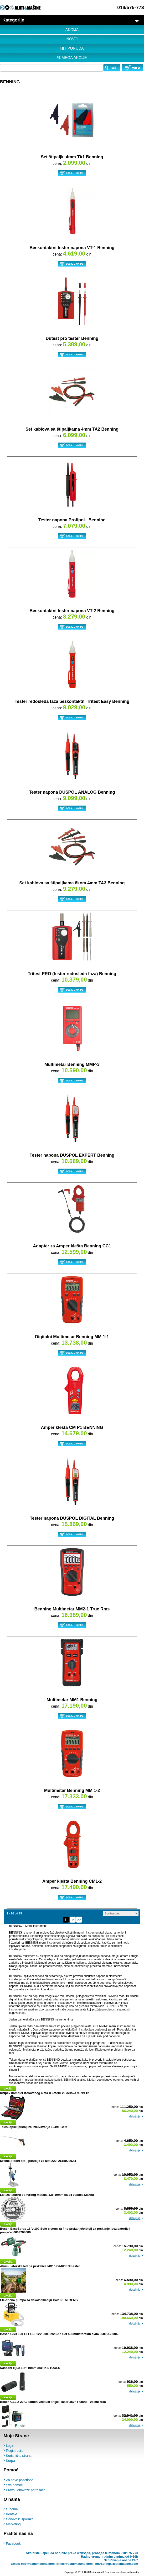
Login (10, 2446)
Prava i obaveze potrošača (26, 2490)
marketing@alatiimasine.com (116, 2563)
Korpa (10, 2461)
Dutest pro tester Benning (72, 338)
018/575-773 (130, 7)
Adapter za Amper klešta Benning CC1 (72, 1246)
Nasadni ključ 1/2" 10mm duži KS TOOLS (30, 2368)
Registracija (14, 2451)
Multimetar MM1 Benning (71, 1699)
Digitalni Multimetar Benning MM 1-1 (72, 1336)
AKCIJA (72, 30)
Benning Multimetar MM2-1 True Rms (72, 1609)
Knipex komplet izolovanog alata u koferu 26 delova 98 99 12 (44, 2093)
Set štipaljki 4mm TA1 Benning (72, 157)
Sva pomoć (14, 2485)
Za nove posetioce (19, 2480)
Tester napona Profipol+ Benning (72, 520)
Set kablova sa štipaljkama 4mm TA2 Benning (72, 429)
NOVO (71, 39)
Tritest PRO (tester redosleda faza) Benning (72, 973)
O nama (12, 2509)
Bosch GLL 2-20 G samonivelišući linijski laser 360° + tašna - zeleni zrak (53, 2402)
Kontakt (11, 2514)
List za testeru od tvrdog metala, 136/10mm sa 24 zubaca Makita (47, 2195)
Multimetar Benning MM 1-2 (72, 1790)
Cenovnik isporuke (19, 2519)
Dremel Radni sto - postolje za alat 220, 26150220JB (38, 2161)
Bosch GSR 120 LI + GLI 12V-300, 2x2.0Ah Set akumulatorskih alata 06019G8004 (59, 2334)
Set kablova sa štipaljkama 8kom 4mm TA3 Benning (72, 883)
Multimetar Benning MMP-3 (71, 1064)
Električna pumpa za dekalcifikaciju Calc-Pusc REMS (39, 2300)
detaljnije (134, 2116)
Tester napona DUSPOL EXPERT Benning (72, 1155)
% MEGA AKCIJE (72, 58)
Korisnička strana (18, 2456)
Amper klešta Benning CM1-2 (72, 1881)
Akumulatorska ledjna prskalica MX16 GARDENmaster (40, 2266)
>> (79, 1920)
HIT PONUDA (72, 48)
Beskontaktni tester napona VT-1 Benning (72, 247)
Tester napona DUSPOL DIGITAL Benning (72, 1518)
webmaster (133, 2572)
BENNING (10, 82)
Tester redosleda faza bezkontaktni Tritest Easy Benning (72, 701)
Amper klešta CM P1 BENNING (72, 1427)
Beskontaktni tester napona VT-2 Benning (72, 610)
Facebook (13, 2543)
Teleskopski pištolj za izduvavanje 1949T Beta (33, 2127)
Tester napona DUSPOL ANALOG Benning (72, 792)
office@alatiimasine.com (74, 2563)
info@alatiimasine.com (38, 2563)
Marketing (13, 2524)
